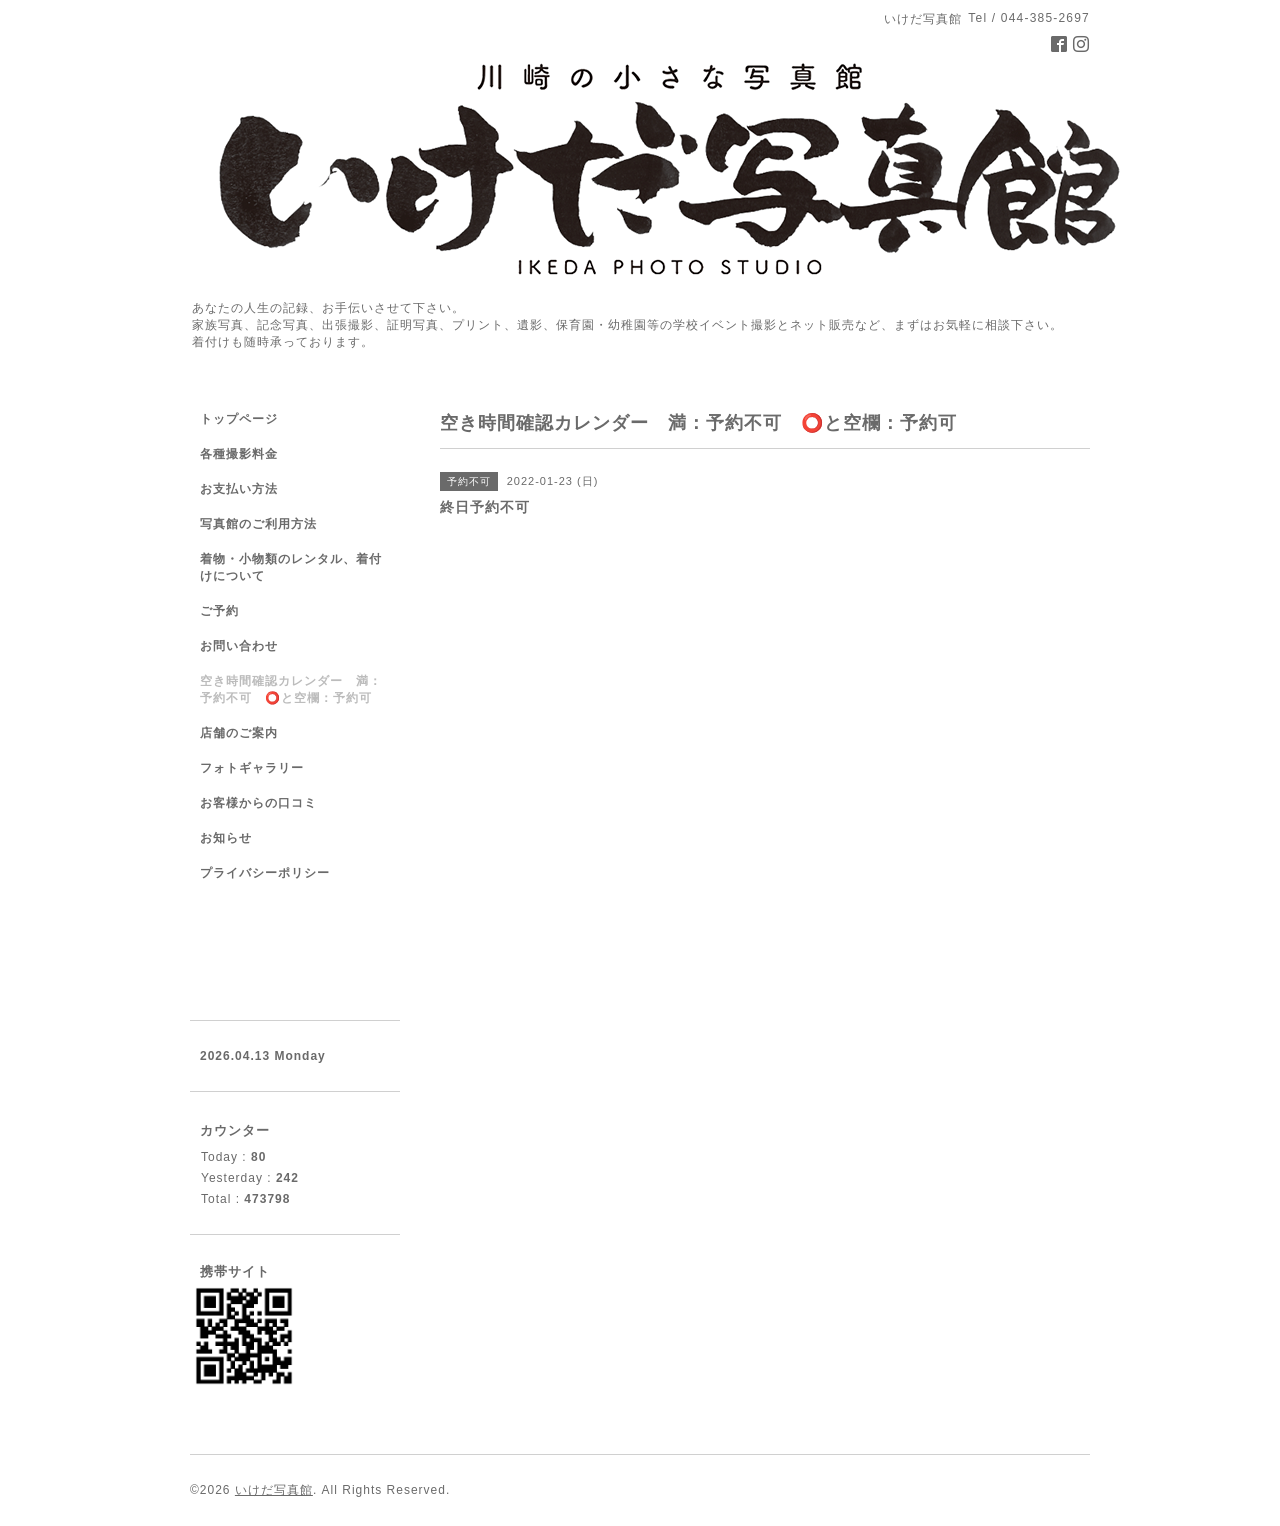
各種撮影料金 (239, 454)
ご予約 (219, 611)
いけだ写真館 (274, 1490)
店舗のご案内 (239, 733)
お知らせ (226, 838)
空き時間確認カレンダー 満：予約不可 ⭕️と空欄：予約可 (291, 689)
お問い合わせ (239, 646)
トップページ (239, 419)
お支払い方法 (239, 489)
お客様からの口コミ (258, 803)
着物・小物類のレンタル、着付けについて (291, 567)
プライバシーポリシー (265, 873)
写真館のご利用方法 (258, 524)
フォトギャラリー (252, 768)
